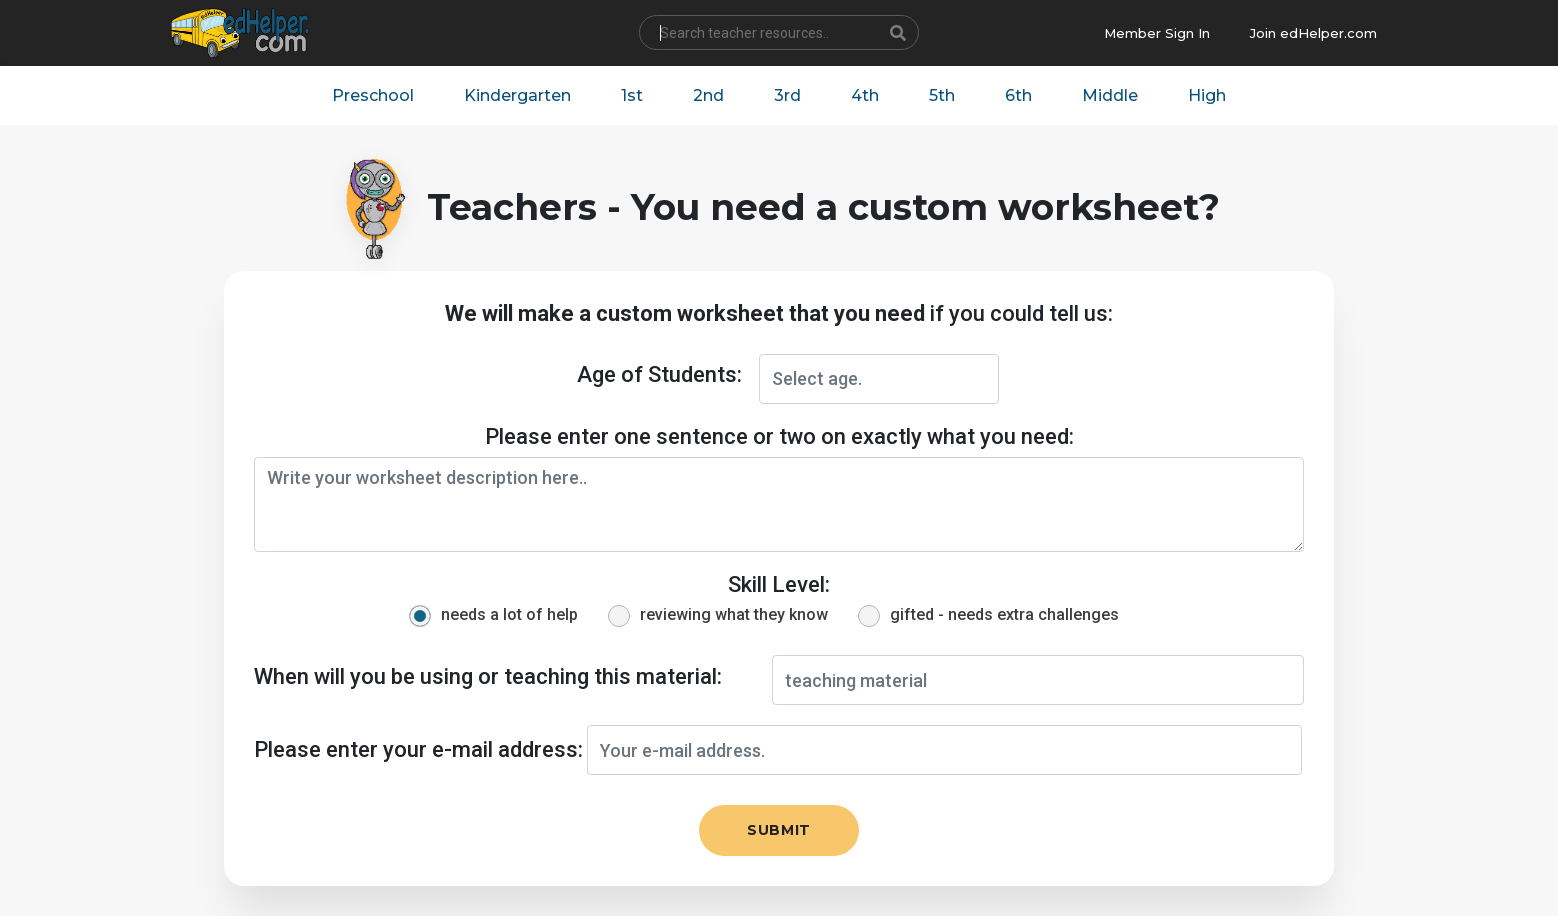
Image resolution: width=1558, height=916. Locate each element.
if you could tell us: (779, 313)
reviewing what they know (734, 614)
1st (632, 95)
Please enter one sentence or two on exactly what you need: (779, 436)
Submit (779, 830)
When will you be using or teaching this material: (488, 676)
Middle (1110, 95)
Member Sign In (1157, 33)
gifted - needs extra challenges (1004, 614)
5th (942, 95)
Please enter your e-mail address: (418, 749)
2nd (708, 95)
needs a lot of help (509, 614)
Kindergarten (517, 95)
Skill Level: (779, 584)
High (1207, 95)
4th (865, 95)
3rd (787, 95)
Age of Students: (659, 374)
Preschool (373, 95)
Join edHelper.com (1313, 33)
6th (1018, 95)
